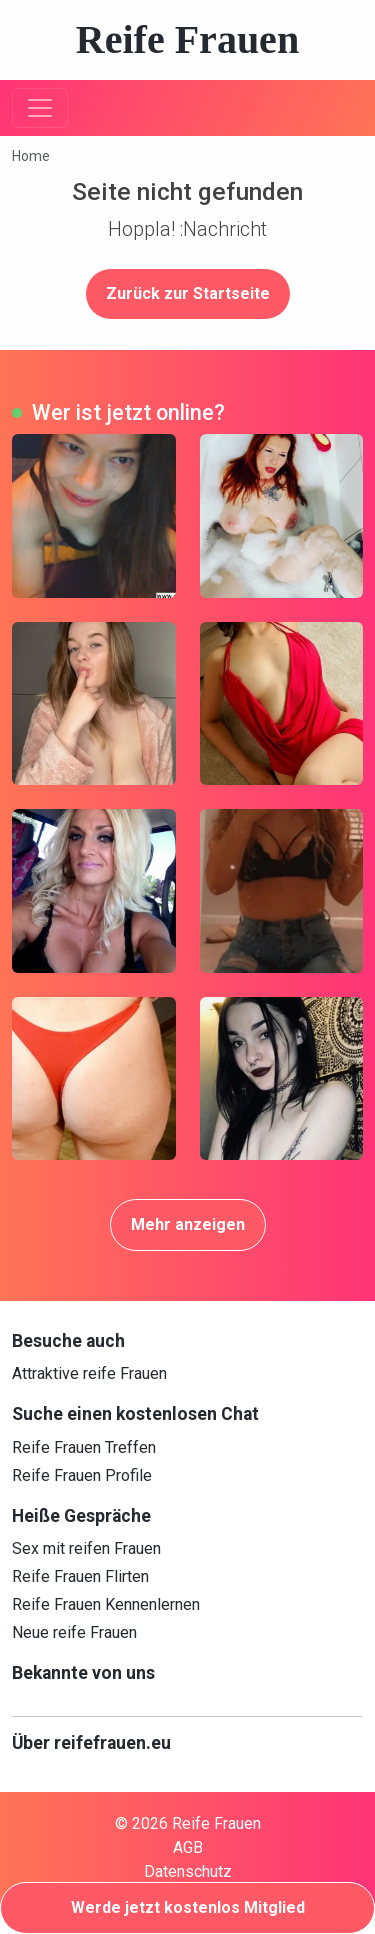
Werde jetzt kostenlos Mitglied (188, 1907)
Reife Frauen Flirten (80, 1576)
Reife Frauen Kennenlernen (106, 1604)
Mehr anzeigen (188, 1224)
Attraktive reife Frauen (89, 1373)
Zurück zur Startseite (188, 293)
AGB (188, 1847)
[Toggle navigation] (40, 108)
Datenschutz (188, 1871)
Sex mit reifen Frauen (86, 1548)
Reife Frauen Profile (82, 1475)
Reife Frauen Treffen (84, 1447)
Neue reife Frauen (74, 1632)
